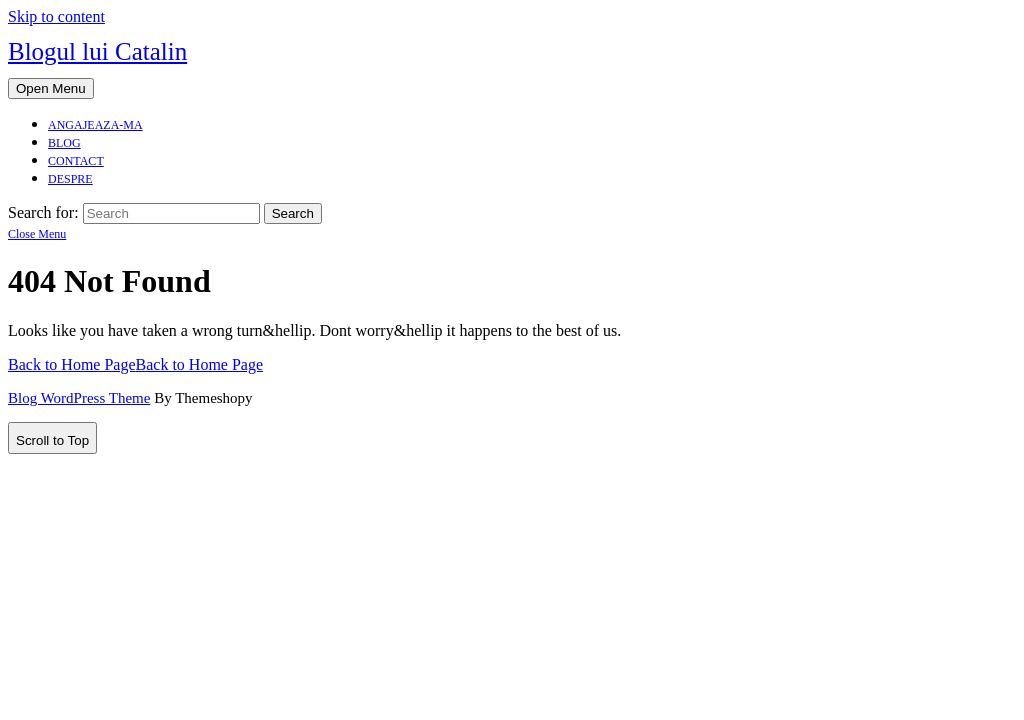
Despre (70, 179)
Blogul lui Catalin (97, 51)
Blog (64, 143)
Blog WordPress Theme (79, 398)
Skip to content (56, 16)
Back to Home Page (135, 364)
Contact (76, 161)
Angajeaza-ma (95, 125)
